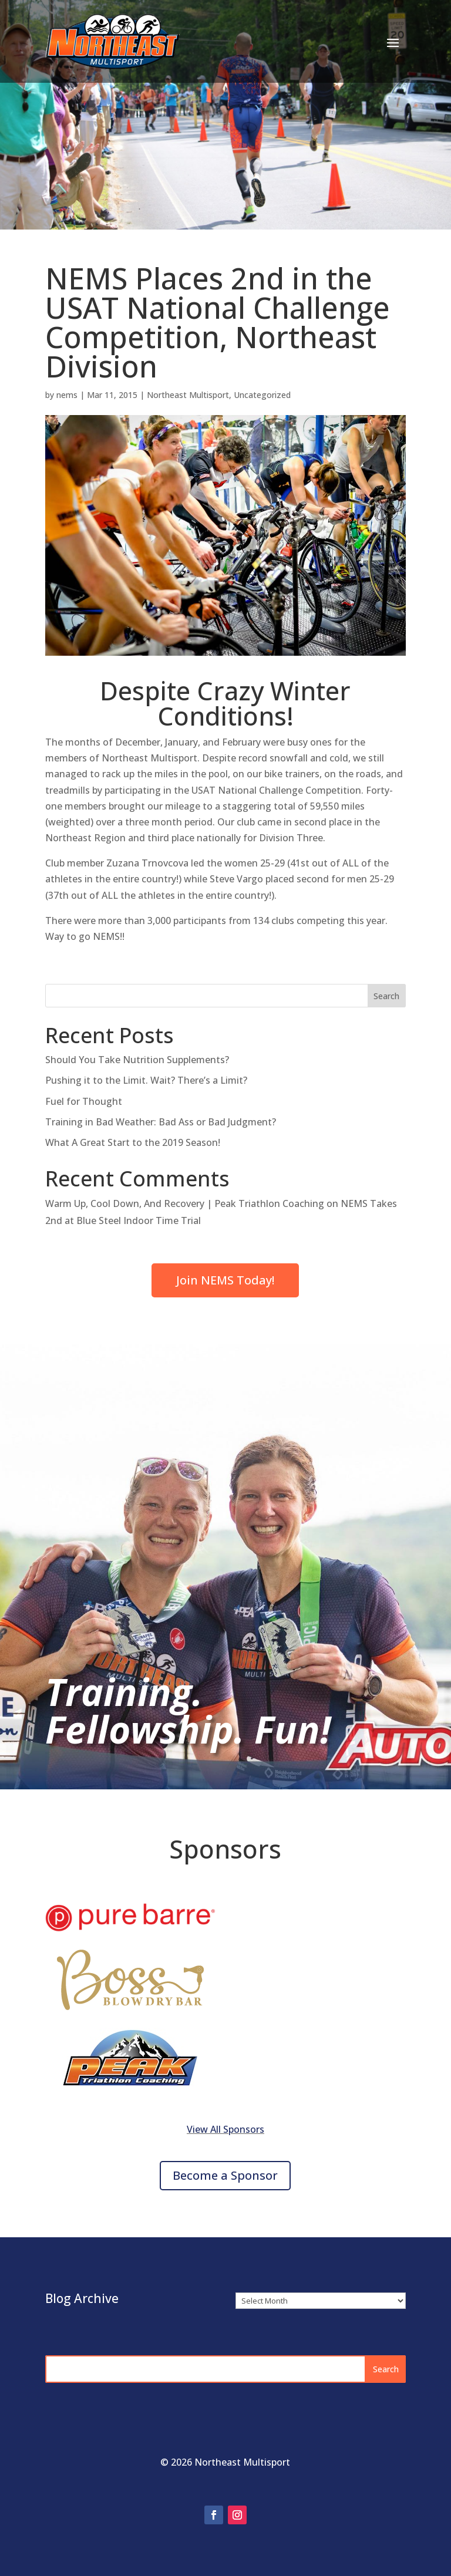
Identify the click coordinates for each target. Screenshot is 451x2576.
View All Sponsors (225, 2129)
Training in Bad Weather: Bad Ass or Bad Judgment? (160, 1121)
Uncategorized (262, 394)
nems (67, 394)
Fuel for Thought (83, 1101)
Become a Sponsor (225, 2175)
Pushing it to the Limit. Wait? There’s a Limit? (146, 1080)
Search (386, 996)
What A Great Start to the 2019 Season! (132, 1142)
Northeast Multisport (188, 394)
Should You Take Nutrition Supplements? (137, 1059)
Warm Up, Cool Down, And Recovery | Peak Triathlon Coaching (184, 1203)
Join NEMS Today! (225, 1280)
